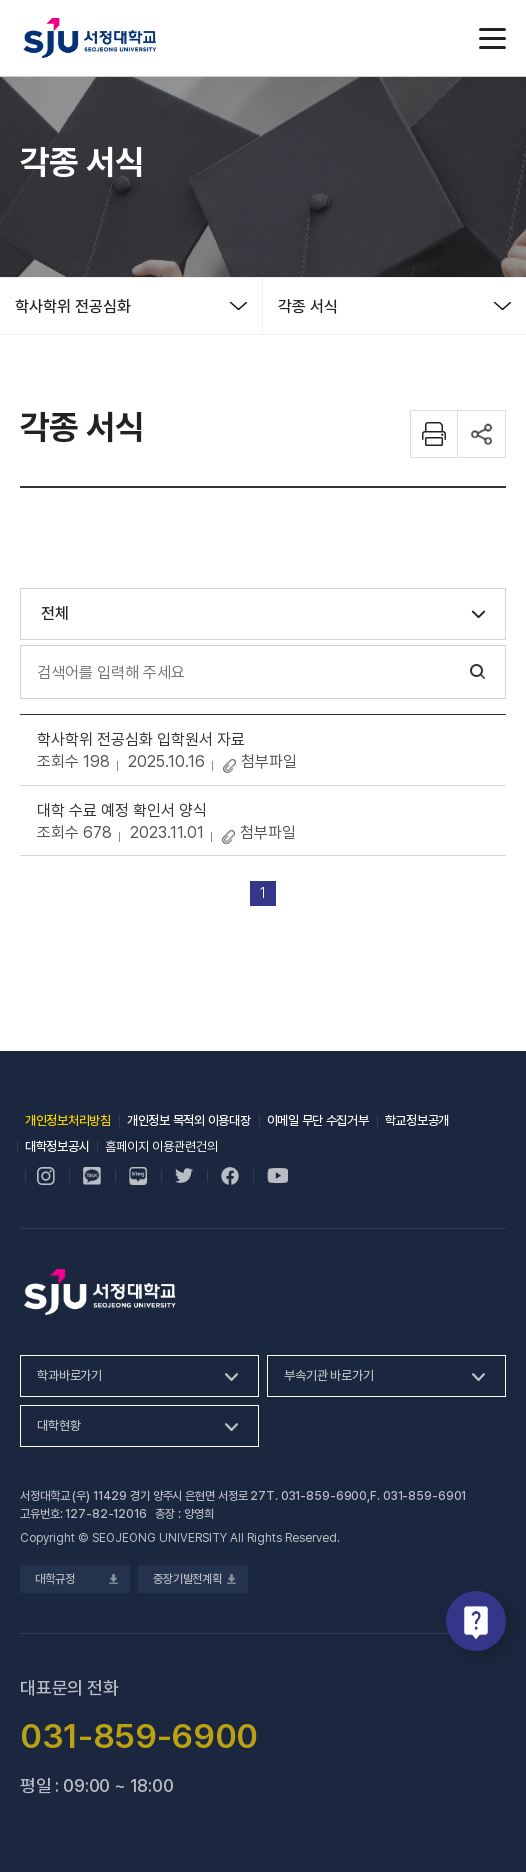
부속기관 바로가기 (329, 1375)
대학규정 (75, 1579)
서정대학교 (90, 38)
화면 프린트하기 (434, 434)
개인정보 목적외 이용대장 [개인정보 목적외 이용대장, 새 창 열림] (189, 1120)
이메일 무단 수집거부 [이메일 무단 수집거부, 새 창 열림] (318, 1120)
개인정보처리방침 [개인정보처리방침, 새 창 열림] (68, 1120)
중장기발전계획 (193, 1579)
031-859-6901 (425, 1496)
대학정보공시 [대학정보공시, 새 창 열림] (57, 1146)
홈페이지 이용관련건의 (161, 1146)
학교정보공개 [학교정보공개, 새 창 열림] (417, 1120)
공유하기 (482, 434)
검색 (478, 672)
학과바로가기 (69, 1375)
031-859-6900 (324, 1496)
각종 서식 (308, 306)
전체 (55, 613)
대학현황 (58, 1425)
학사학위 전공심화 (73, 306)
